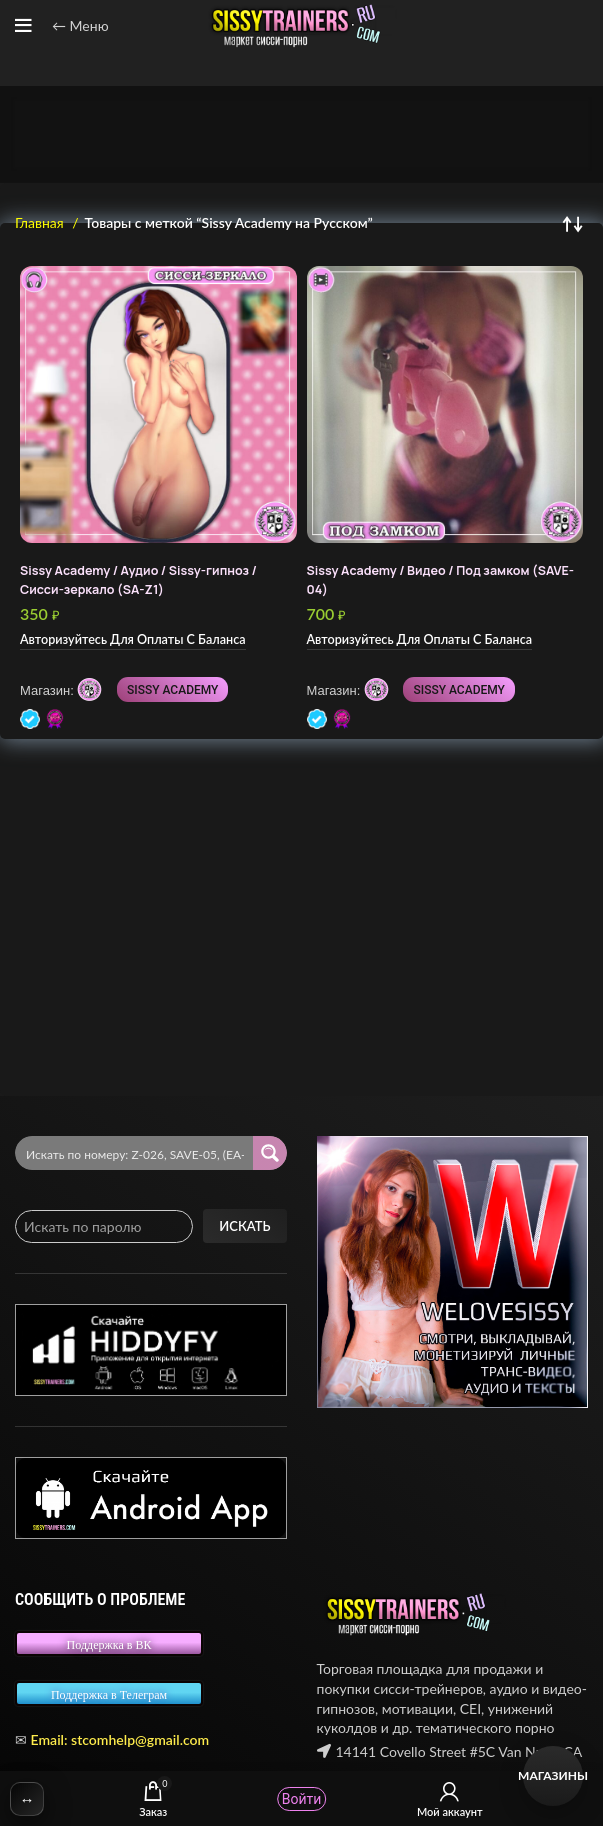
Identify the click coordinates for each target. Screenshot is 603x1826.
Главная (41, 222)
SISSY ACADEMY (172, 690)
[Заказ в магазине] (573, 223)
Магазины (553, 1775)
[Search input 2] (135, 1153)
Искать (244, 1226)
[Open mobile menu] (23, 26)
